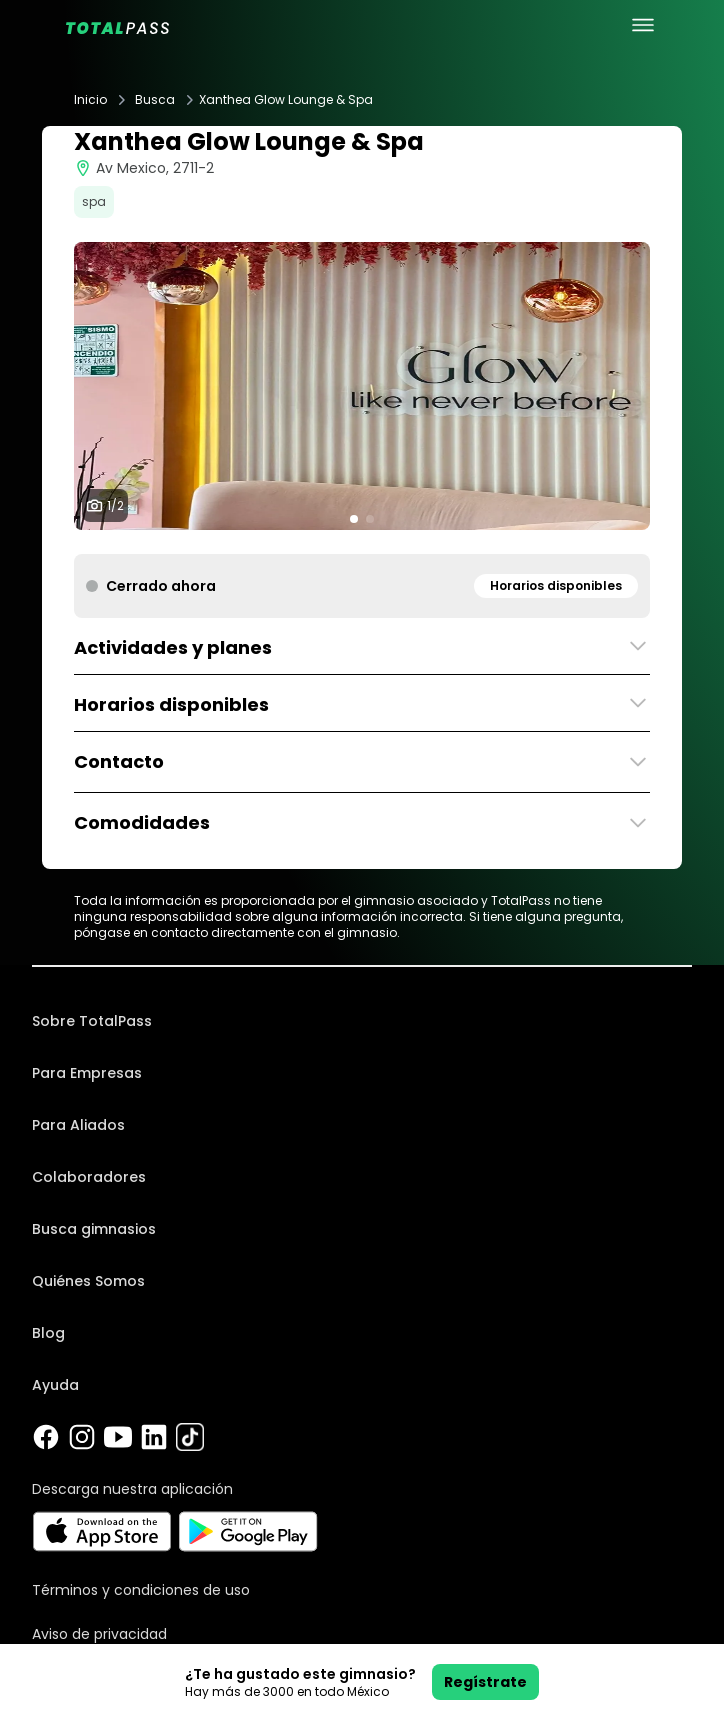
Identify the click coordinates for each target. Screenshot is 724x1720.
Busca (155, 100)
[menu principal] (643, 25)
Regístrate (485, 1682)
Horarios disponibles (556, 585)
